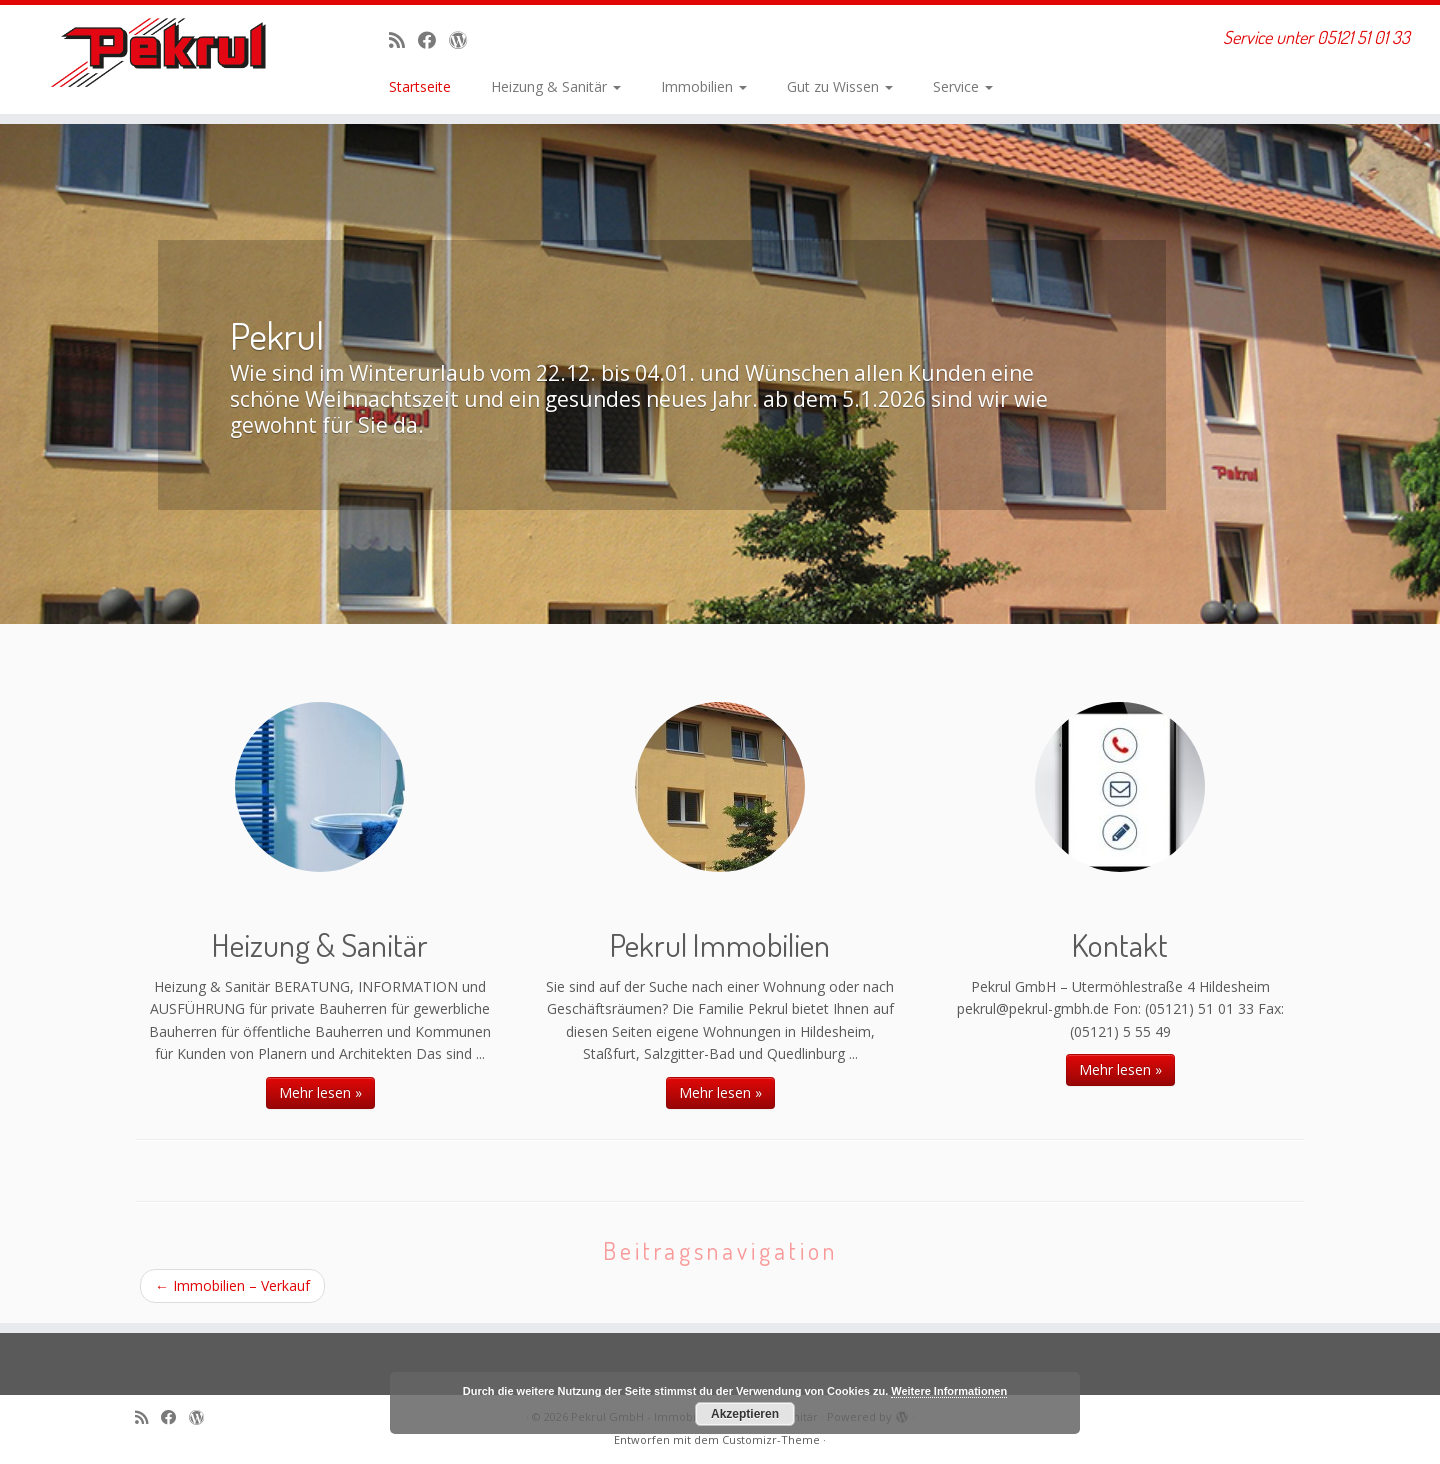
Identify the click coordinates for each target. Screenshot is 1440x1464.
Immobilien (704, 86)
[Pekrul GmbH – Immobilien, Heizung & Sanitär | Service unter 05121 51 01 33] (166, 52)
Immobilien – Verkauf (232, 1285)
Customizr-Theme (771, 1439)
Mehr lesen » (320, 1092)
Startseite (420, 86)
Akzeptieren (745, 1414)
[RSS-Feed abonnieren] (403, 40)
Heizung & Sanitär (556, 86)
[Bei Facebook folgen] (433, 40)
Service (963, 86)
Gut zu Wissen (840, 86)
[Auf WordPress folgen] (464, 40)
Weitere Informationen (949, 1391)
